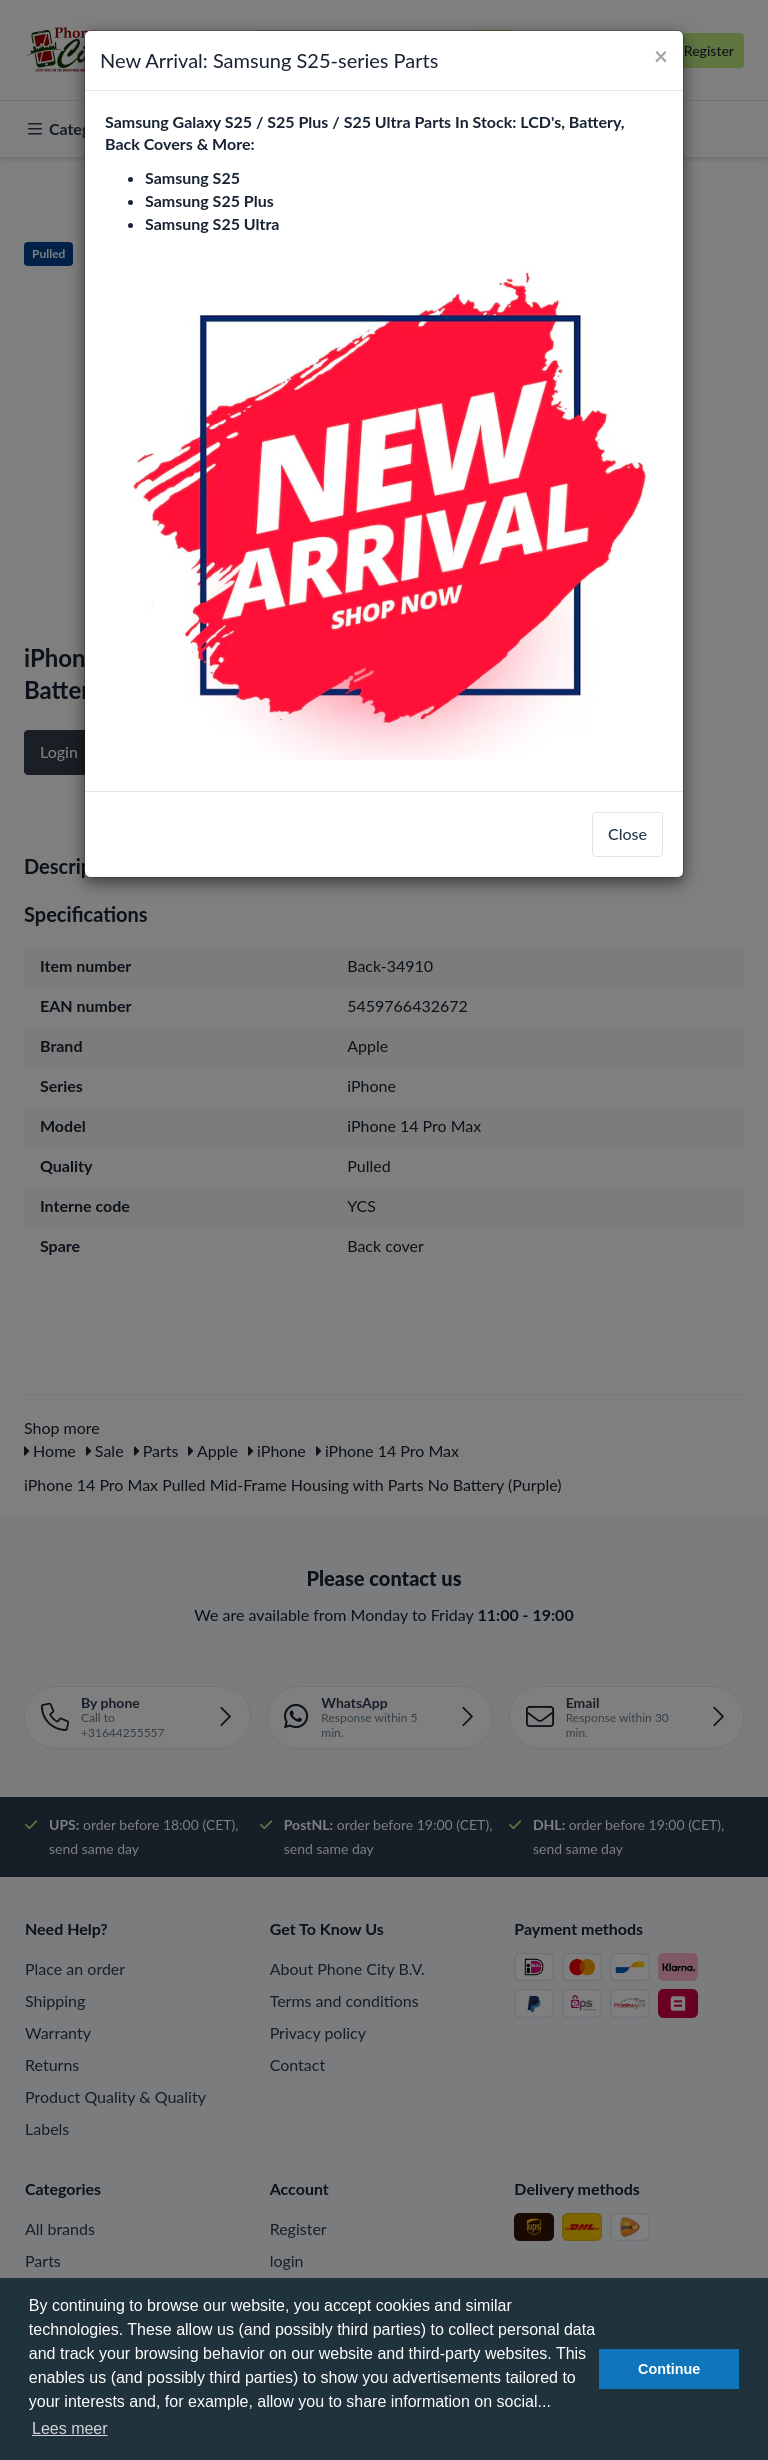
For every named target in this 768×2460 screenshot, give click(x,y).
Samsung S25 (192, 177)
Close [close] (627, 833)
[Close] (661, 56)
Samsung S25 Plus (209, 200)
